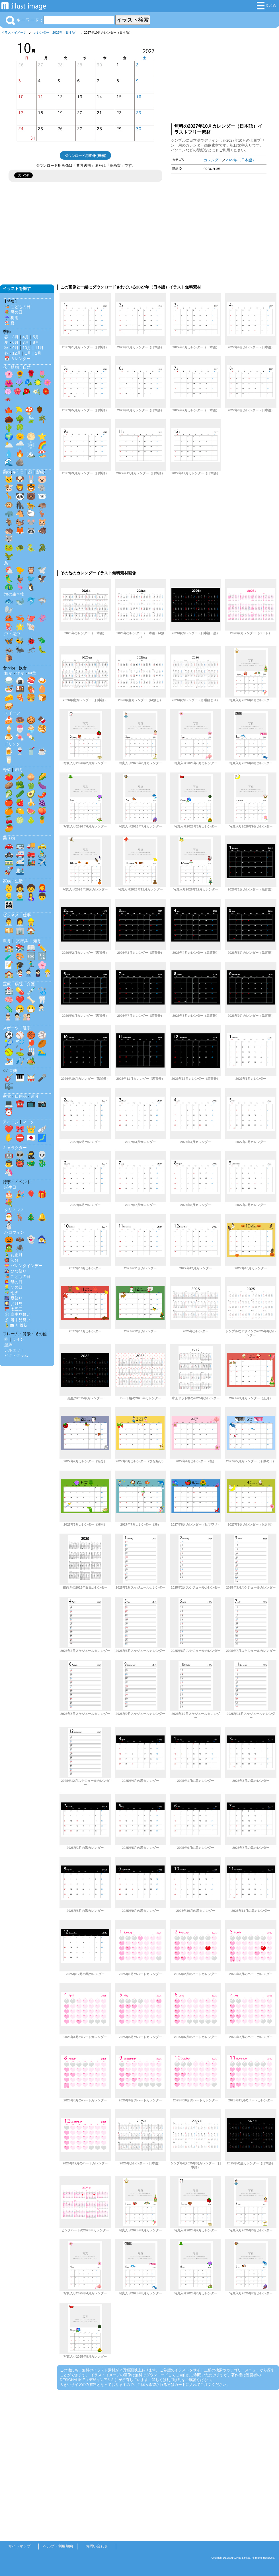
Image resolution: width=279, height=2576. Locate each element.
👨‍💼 (8, 922)
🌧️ (19, 445)
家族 (7, 881)
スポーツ (11, 1028)
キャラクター (15, 1147)
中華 (32, 673)
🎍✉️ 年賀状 (16, 1325)
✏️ (42, 948)
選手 (27, 1028)
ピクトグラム (16, 1355)
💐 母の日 (13, 312)
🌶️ (42, 794)
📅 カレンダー (17, 358)
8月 (36, 342)
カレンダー (41, 32)
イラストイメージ (13, 32)
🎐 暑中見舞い (17, 1320)
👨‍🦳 (19, 896)
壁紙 (8, 1344)
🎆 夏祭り (13, 1298)
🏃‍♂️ (31, 965)
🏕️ (31, 1061)
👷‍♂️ (31, 922)
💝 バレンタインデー (23, 1265)
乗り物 (9, 838)
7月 (25, 342)
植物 (15, 367)
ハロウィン (14, 1232)
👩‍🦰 (42, 888)
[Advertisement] (218, 78)
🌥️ (8, 445)
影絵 (40, 472)
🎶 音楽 (10, 1070)
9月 (15, 347)
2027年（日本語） (65, 32)
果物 (18, 769)
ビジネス (11, 915)
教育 (7, 940)
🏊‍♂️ (42, 1052)
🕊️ (42, 570)
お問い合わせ (97, 2546)
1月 (28, 353)
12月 (16, 353)
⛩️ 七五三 (13, 1309)
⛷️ (8, 1061)
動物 (7, 472)
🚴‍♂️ (42, 854)
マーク (28, 1122)
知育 (37, 940)
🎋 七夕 (11, 1292)
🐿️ (19, 522)
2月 (38, 353)
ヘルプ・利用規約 (58, 2546)
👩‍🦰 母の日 (13, 1282)
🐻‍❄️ (42, 496)
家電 (7, 1096)
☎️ (19, 1103)
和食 (8, 673)
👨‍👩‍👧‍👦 (8, 905)
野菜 (7, 769)
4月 (25, 337)
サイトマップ (19, 2546)
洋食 (20, 673)
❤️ (19, 1000)
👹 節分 (11, 1260)
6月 (15, 342)
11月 (39, 347)
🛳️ (19, 871)
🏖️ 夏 (9, 323)
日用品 (21, 1096)
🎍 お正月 (13, 1255)
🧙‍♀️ (42, 1239)
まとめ (266, 5)
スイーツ (12, 713)
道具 (35, 1096)
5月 (36, 337)
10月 (26, 347)
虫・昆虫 (12, 633)
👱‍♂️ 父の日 (13, 1287)
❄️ (31, 445)
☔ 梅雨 (11, 317)
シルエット (14, 1350)
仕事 (27, 915)
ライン (18, 1339)
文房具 (22, 940)
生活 (19, 881)
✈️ (42, 862)
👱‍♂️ (8, 896)
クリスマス (14, 1209)
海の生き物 (14, 594)
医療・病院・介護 (19, 984)
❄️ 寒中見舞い (17, 1314)
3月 (15, 337)
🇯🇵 (31, 1138)
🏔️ (31, 454)
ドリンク (12, 744)
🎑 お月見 (13, 1303)
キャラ (18, 472)
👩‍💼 (19, 922)
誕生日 (10, 1187)
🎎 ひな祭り (15, 1271)
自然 (27, 367)
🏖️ (42, 454)
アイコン (11, 1122)
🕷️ (19, 1248)
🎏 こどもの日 (17, 306)
